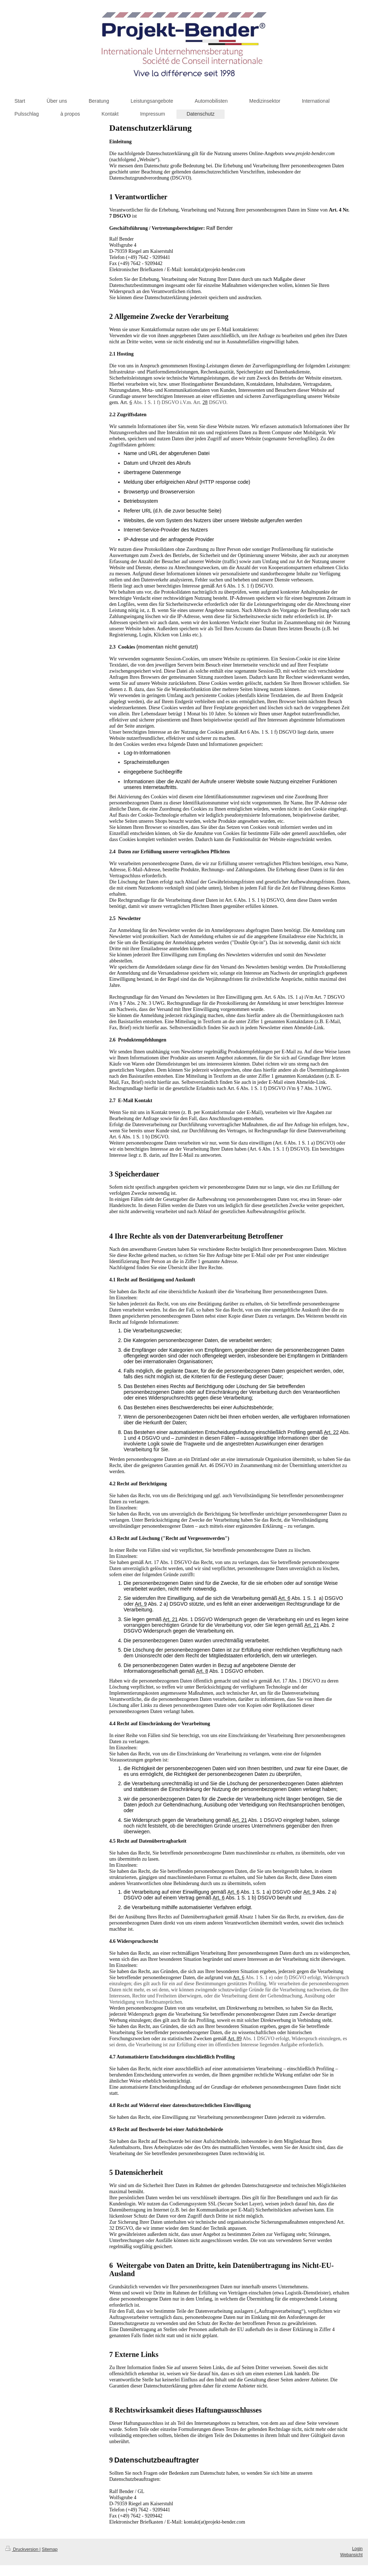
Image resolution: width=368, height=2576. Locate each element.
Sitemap (50, 2549)
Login (357, 2548)
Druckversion (22, 2549)
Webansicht (351, 2554)
